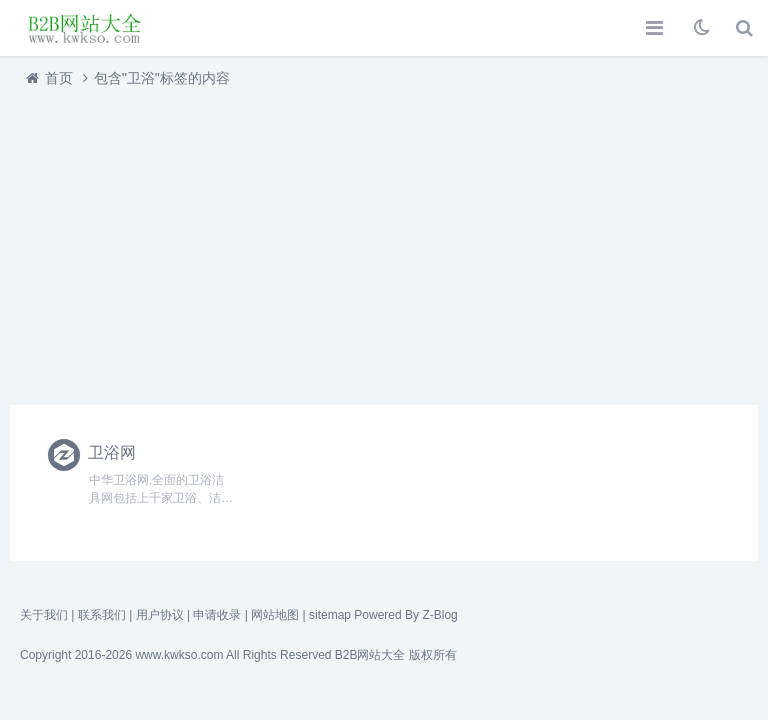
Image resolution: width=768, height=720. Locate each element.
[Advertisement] (384, 241)
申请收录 (217, 615)
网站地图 (275, 615)
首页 (59, 78)
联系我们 (102, 615)
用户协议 (160, 615)
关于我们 (44, 615)
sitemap (330, 615)
